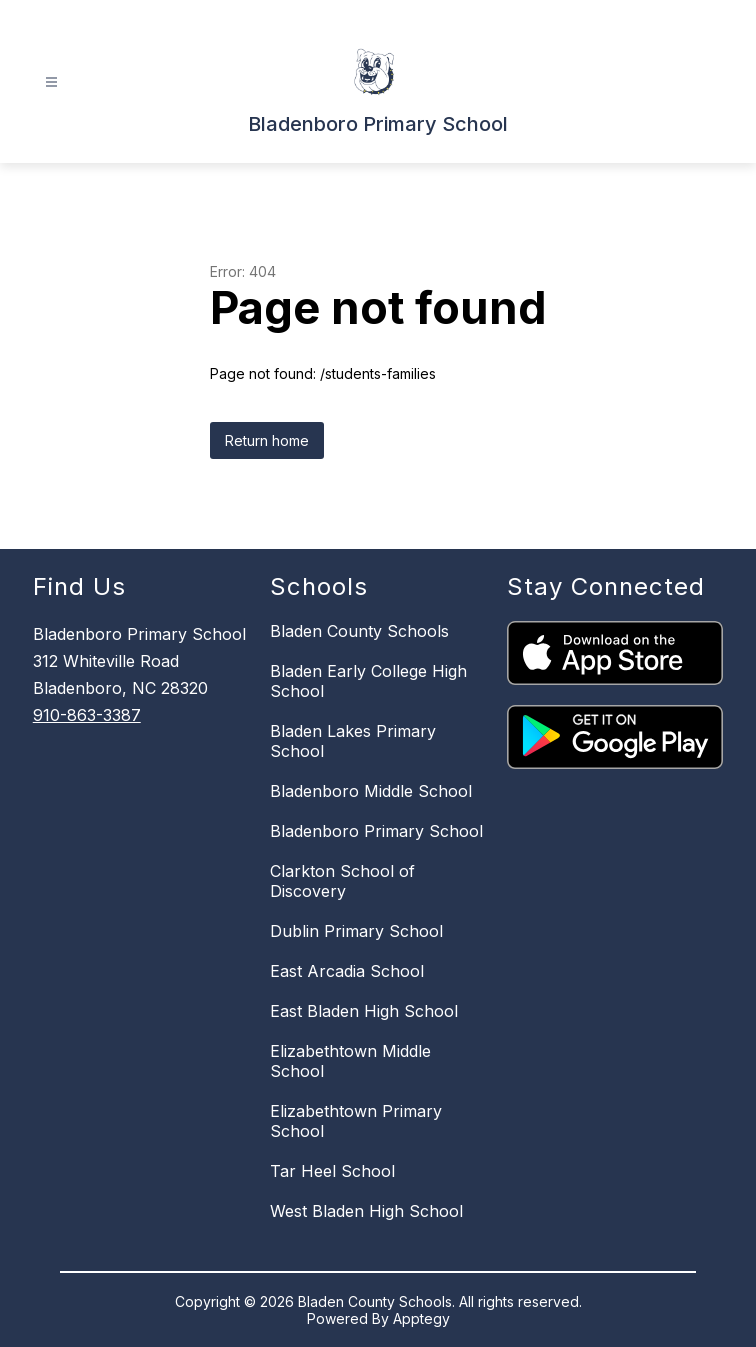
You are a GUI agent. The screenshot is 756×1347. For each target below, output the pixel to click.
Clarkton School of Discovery (342, 881)
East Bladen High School (364, 1011)
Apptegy (421, 1318)
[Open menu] (51, 82)
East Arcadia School (347, 971)
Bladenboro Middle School (371, 791)
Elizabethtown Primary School (356, 1121)
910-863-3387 (87, 715)
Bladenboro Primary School (376, 831)
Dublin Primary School (356, 931)
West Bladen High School (366, 1211)
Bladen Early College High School (368, 681)
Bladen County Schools (359, 631)
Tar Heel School (332, 1171)
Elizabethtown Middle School (350, 1061)
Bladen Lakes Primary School (353, 741)
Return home (267, 440)
